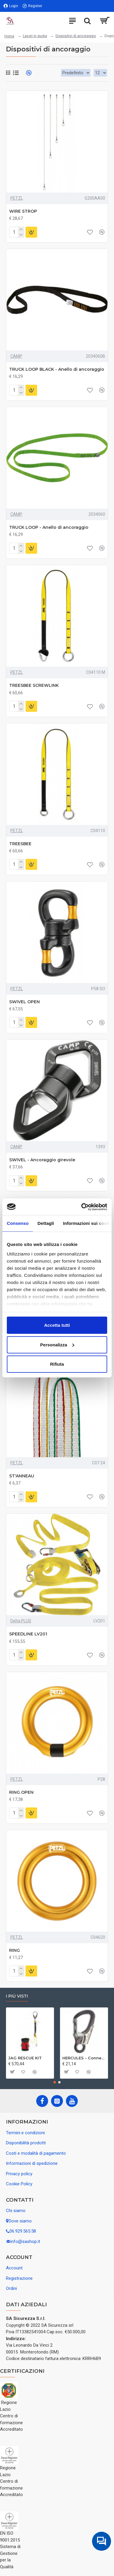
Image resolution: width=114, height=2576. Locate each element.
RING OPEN (21, 1792)
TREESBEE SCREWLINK (34, 685)
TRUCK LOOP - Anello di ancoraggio (48, 527)
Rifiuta (57, 1364)
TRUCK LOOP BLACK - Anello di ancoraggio (56, 369)
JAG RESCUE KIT (25, 2058)
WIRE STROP (23, 211)
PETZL (16, 198)
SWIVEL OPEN (24, 1001)
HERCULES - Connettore (84, 2058)
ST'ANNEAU (21, 1476)
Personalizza (57, 1344)
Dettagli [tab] (45, 1223)
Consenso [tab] (17, 1223)
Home (9, 36)
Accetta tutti (57, 1325)
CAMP (16, 356)
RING (14, 1950)
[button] (54, 2082)
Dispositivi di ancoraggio (76, 36)
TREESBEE (20, 843)
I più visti (17, 1996)
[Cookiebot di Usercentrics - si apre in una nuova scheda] (81, 1207)
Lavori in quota (35, 36)
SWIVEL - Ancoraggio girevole (42, 1159)
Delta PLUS (20, 1621)
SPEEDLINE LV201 (28, 1634)
